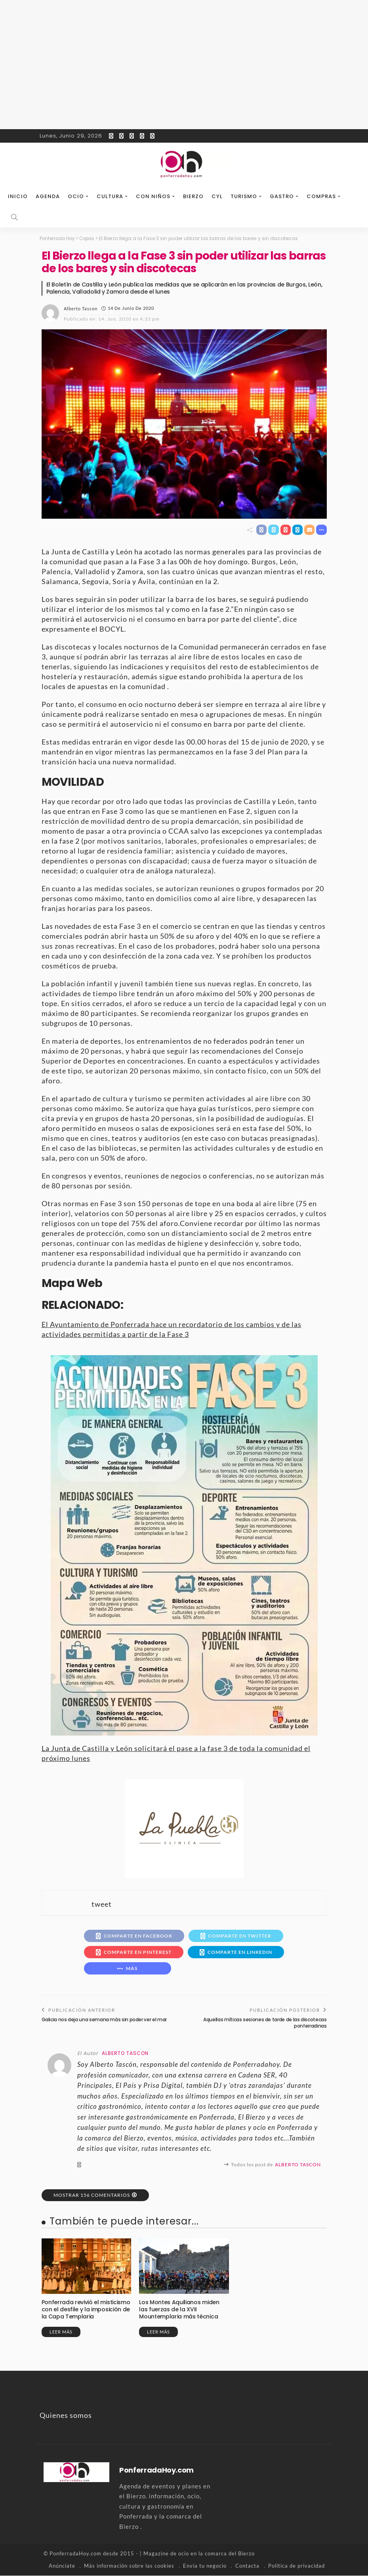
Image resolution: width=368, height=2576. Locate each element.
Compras (321, 196)
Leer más (61, 2332)
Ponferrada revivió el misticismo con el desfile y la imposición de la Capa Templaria (86, 2310)
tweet (102, 1904)
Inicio (18, 196)
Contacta (247, 2566)
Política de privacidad (296, 2566)
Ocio (76, 196)
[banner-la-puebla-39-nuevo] (184, 1828)
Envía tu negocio (205, 2566)
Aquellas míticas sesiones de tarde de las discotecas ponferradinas (264, 2023)
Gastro (282, 196)
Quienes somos (66, 2416)
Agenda (48, 196)
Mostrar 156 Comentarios (91, 2195)
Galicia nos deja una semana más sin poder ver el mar (104, 2019)
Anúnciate (62, 2566)
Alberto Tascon (80, 308)
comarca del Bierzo (230, 2554)
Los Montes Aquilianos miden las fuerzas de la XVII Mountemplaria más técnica (184, 2310)
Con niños (153, 196)
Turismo (244, 196)
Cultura (110, 196)
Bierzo (193, 196)
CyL (217, 196)
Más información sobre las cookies (129, 2566)
